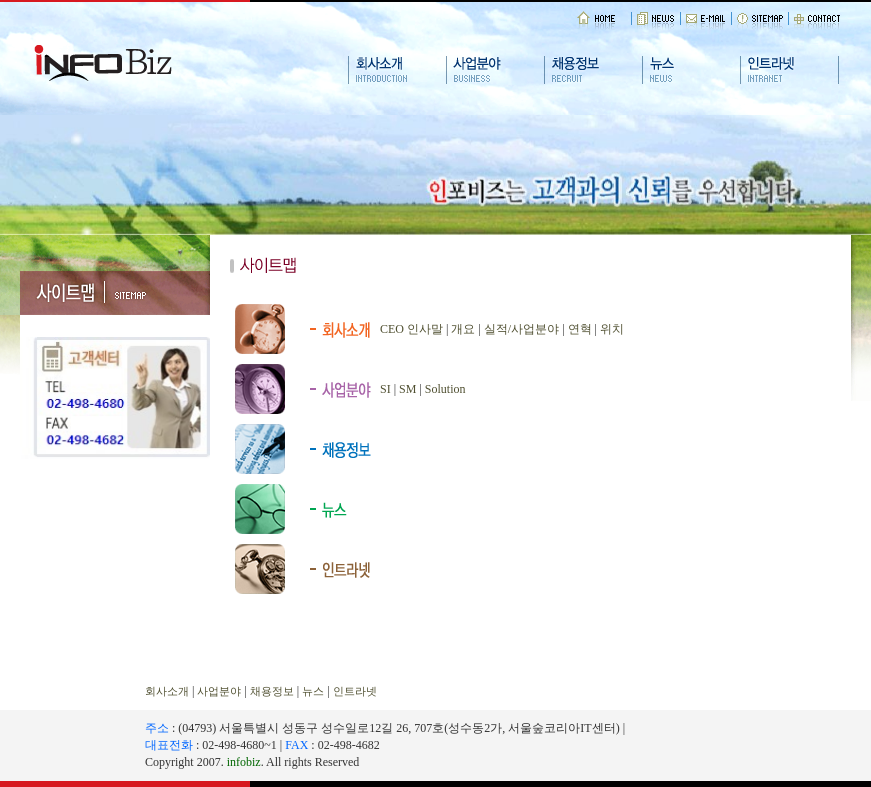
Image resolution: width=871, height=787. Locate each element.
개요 (463, 329)
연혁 (580, 329)
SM (407, 389)
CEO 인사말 (411, 329)
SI (385, 389)
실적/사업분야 (521, 329)
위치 (612, 329)
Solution (445, 389)
